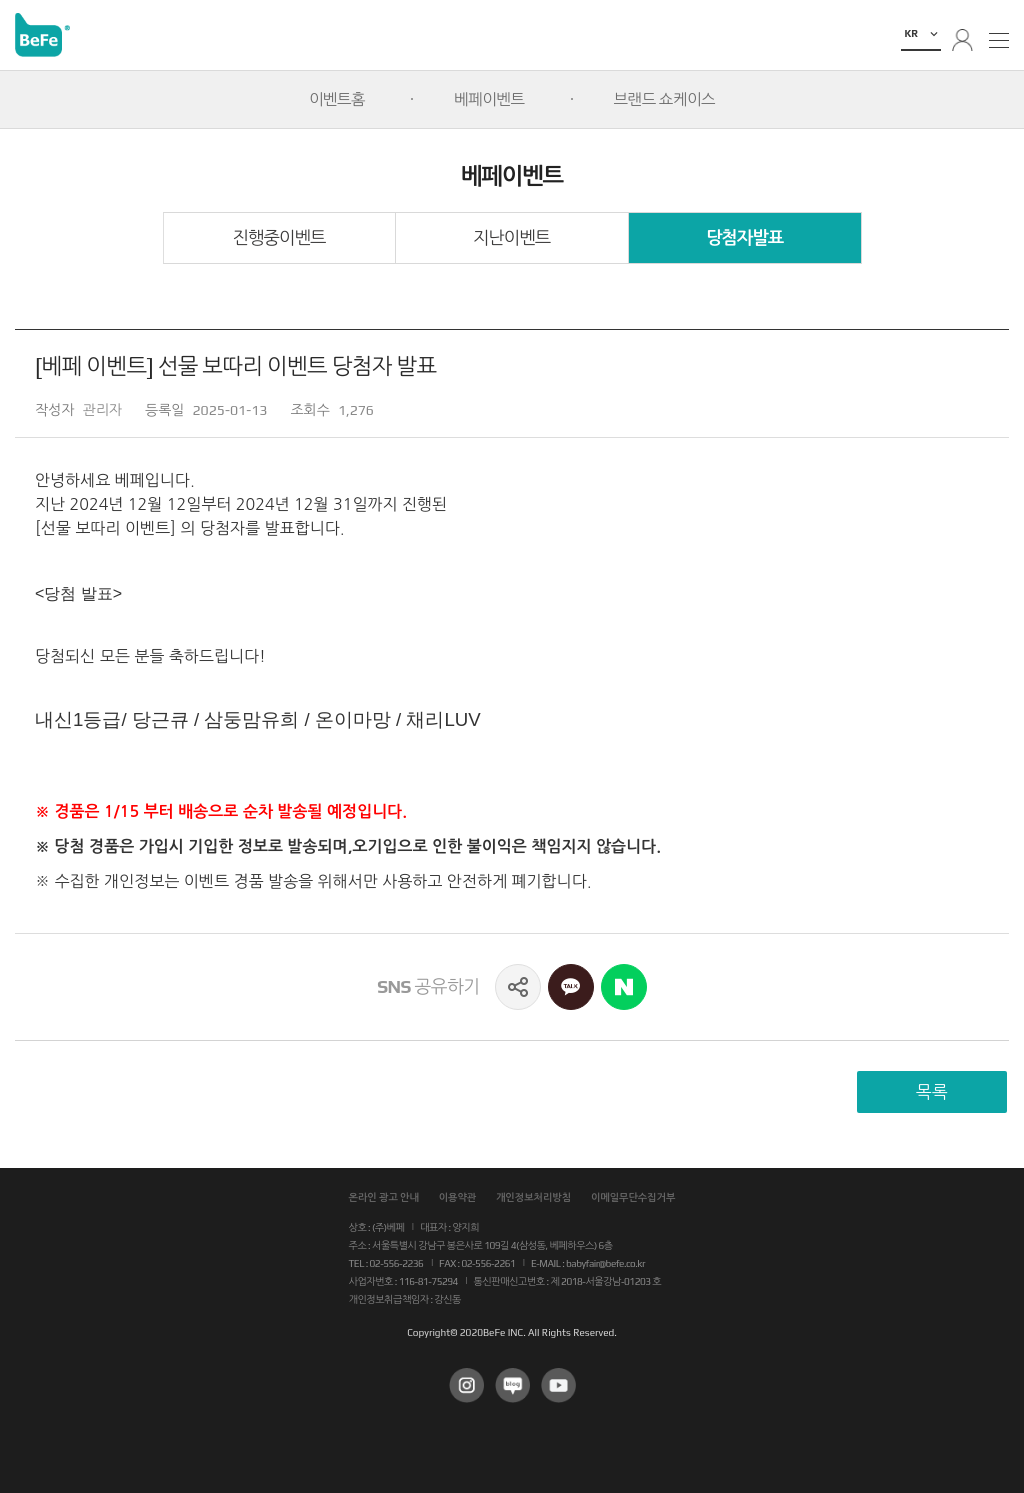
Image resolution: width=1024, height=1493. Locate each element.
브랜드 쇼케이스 (665, 99)
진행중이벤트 (279, 238)
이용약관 (458, 1197)
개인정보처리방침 (533, 1197)
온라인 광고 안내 (384, 1197)
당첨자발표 (744, 238)
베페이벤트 (489, 99)
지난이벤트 (511, 238)
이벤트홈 (337, 99)
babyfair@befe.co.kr (605, 1263)
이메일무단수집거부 (633, 1197)
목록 (932, 1092)
